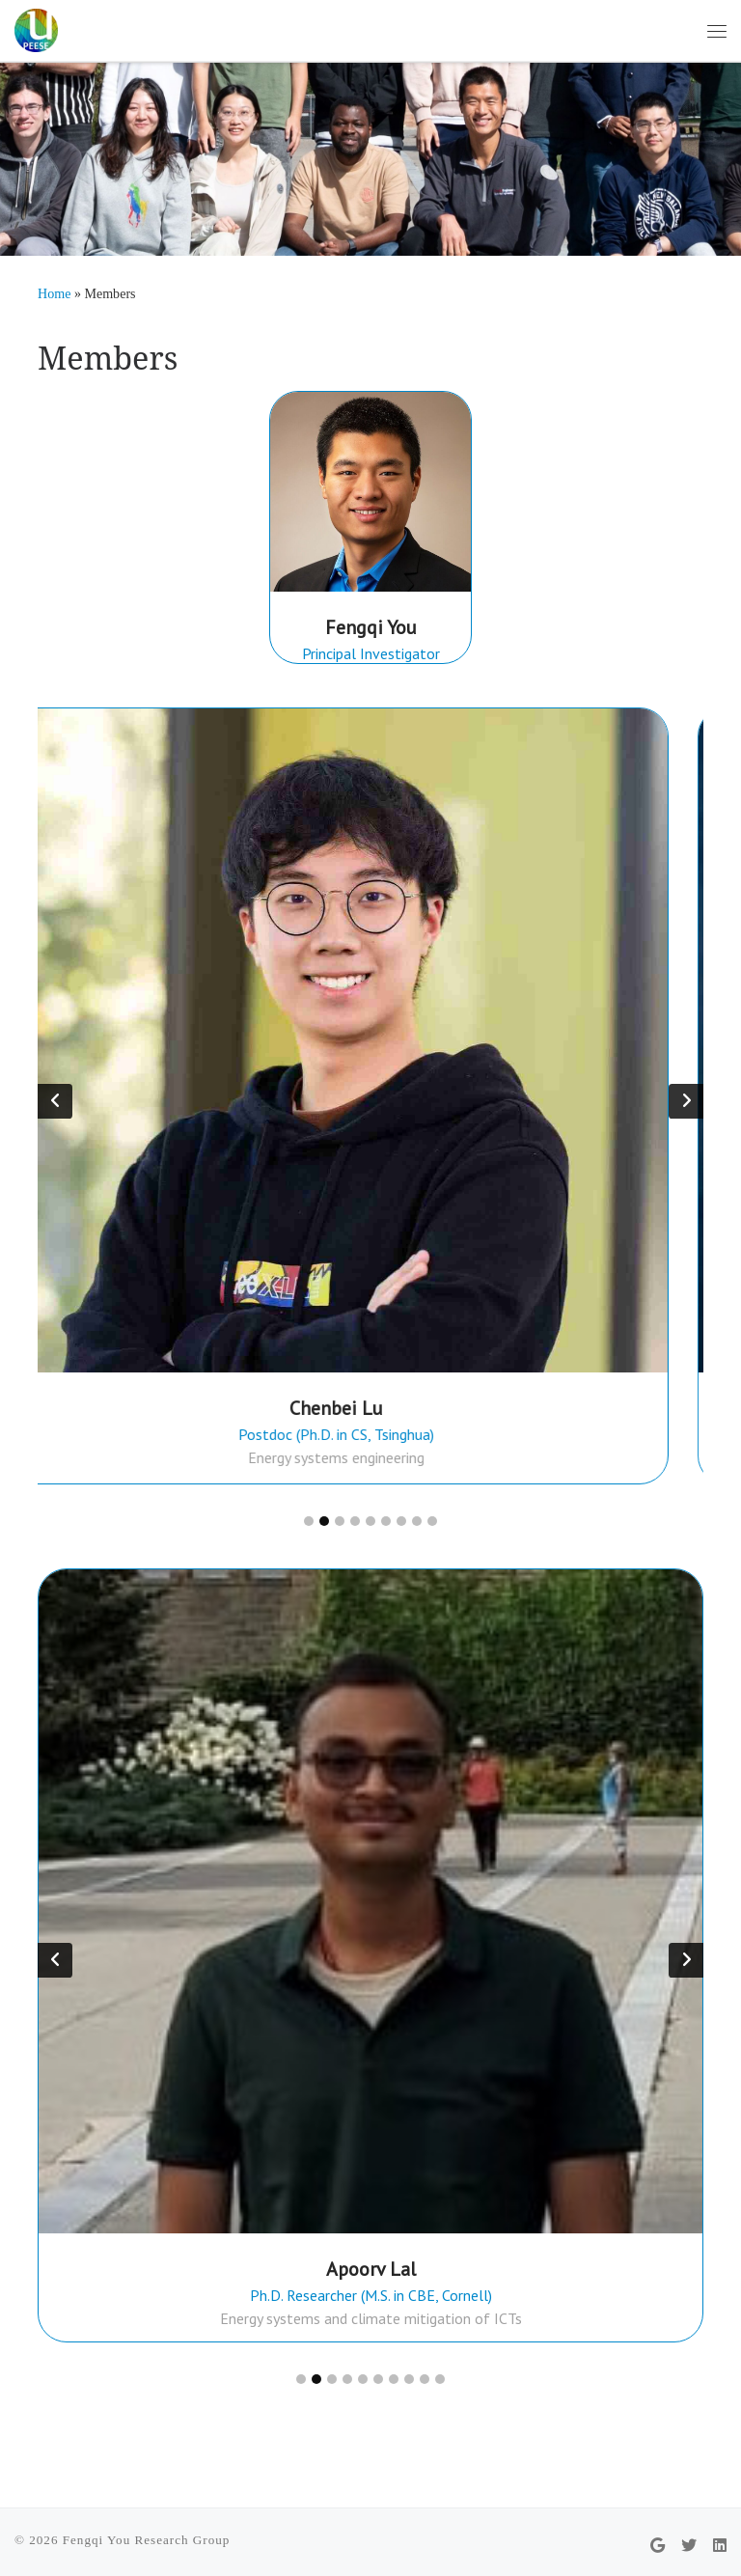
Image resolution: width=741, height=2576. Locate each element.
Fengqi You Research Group (147, 2538)
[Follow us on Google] (657, 2544)
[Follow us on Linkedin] (720, 2544)
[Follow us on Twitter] (689, 2544)
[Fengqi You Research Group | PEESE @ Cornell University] (36, 27)
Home (54, 293)
